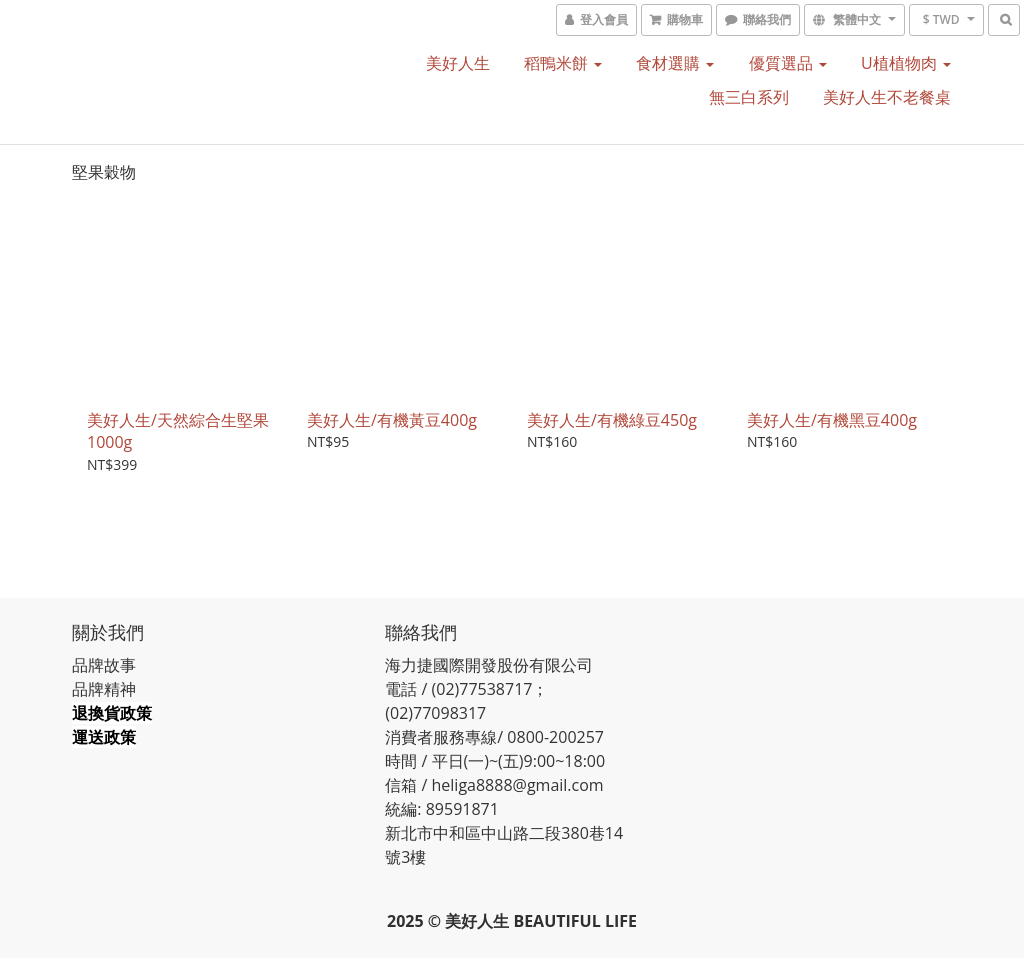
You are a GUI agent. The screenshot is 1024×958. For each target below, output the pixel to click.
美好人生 (458, 63)
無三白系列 (749, 97)
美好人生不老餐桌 (887, 97)
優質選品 (788, 63)
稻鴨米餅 (563, 63)
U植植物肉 (906, 63)
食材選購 (675, 63)
